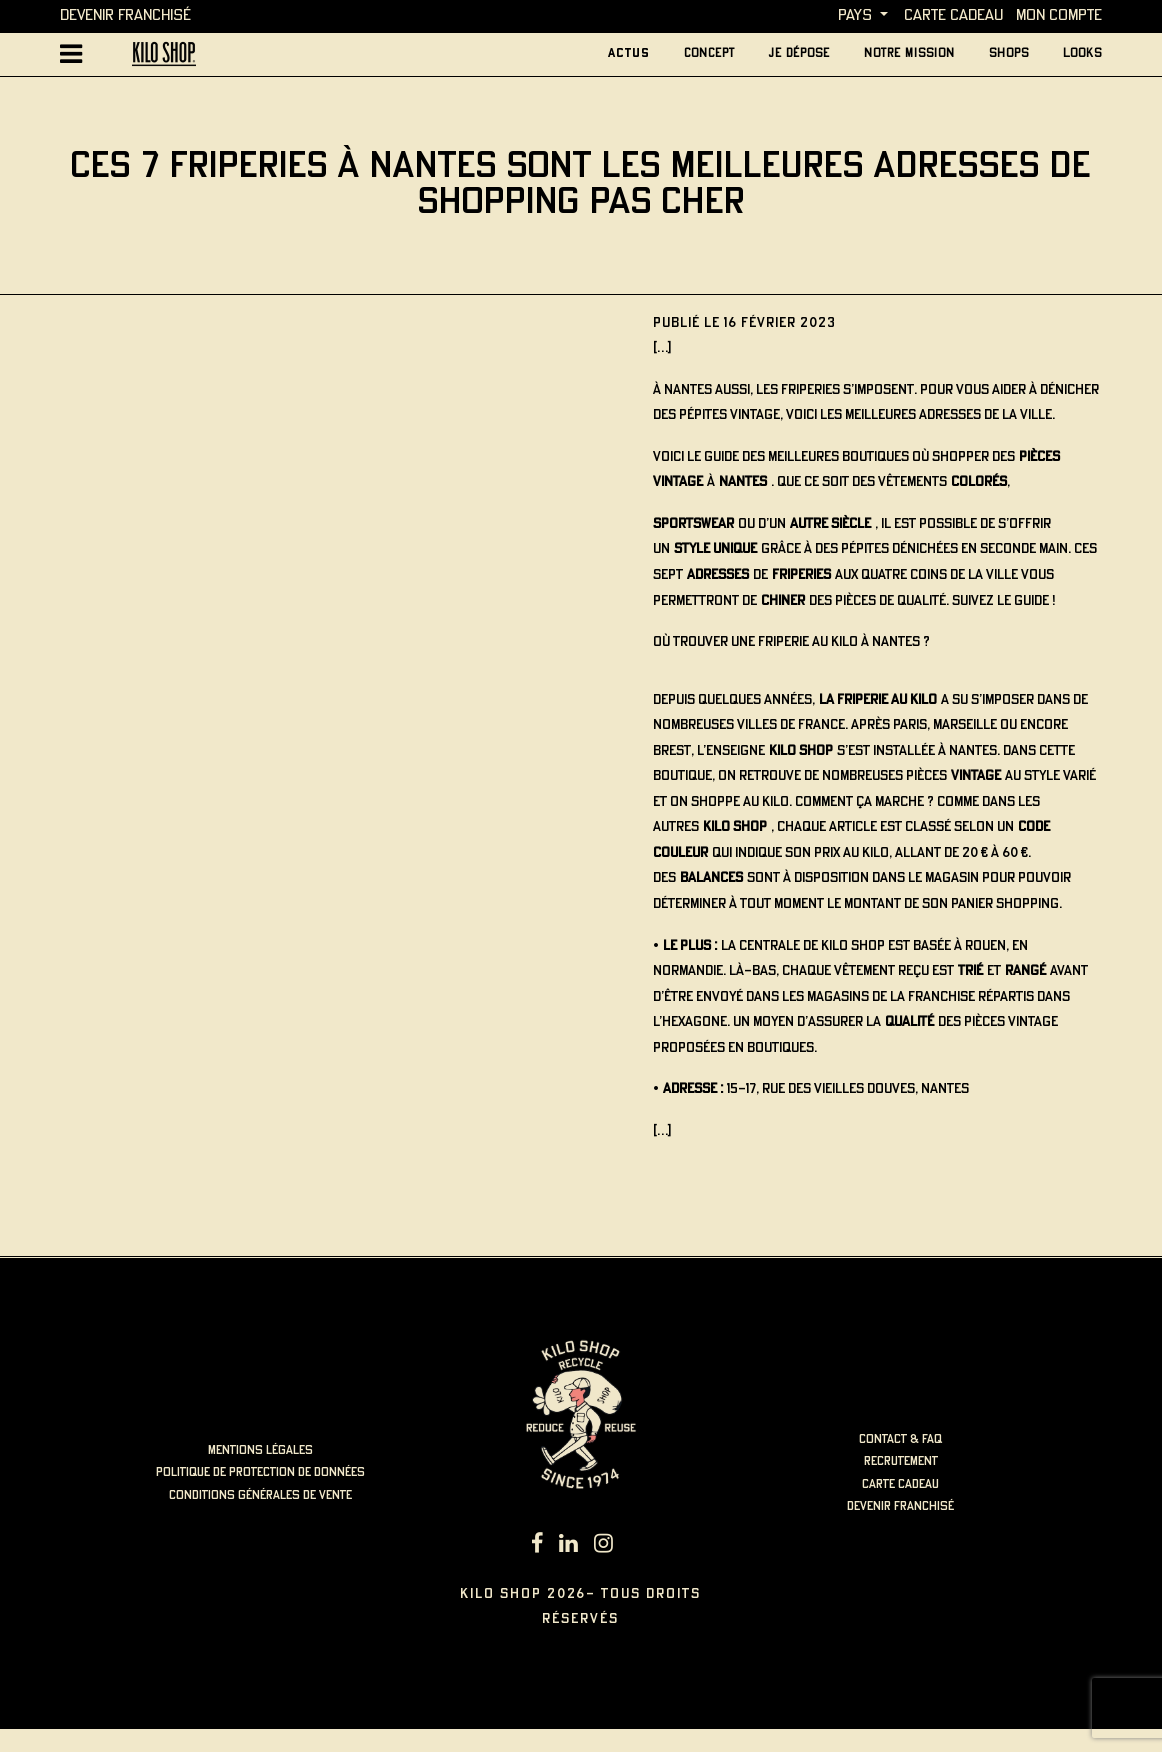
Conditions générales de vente (260, 1495)
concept (709, 53)
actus (629, 53)
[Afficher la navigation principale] (72, 54)
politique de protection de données (260, 1472)
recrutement (901, 1461)
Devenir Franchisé (125, 15)
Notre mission (909, 53)
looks (1082, 53)
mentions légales (260, 1450)
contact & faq (900, 1439)
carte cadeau (953, 15)
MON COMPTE (1059, 15)
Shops (1009, 53)
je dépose (799, 53)
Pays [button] (855, 15)
